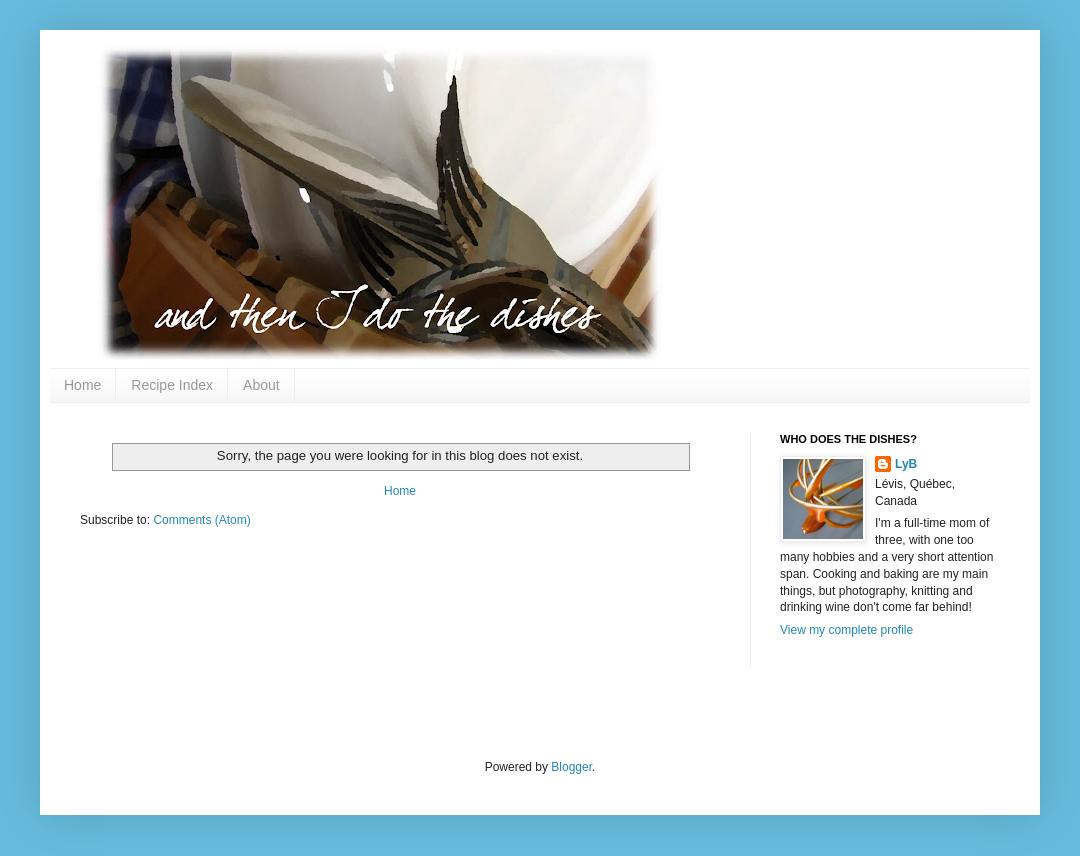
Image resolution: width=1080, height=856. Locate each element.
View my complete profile (846, 630)
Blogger (571, 767)
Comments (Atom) (201, 520)
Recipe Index (172, 385)
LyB (906, 464)
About (261, 385)
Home (82, 385)
